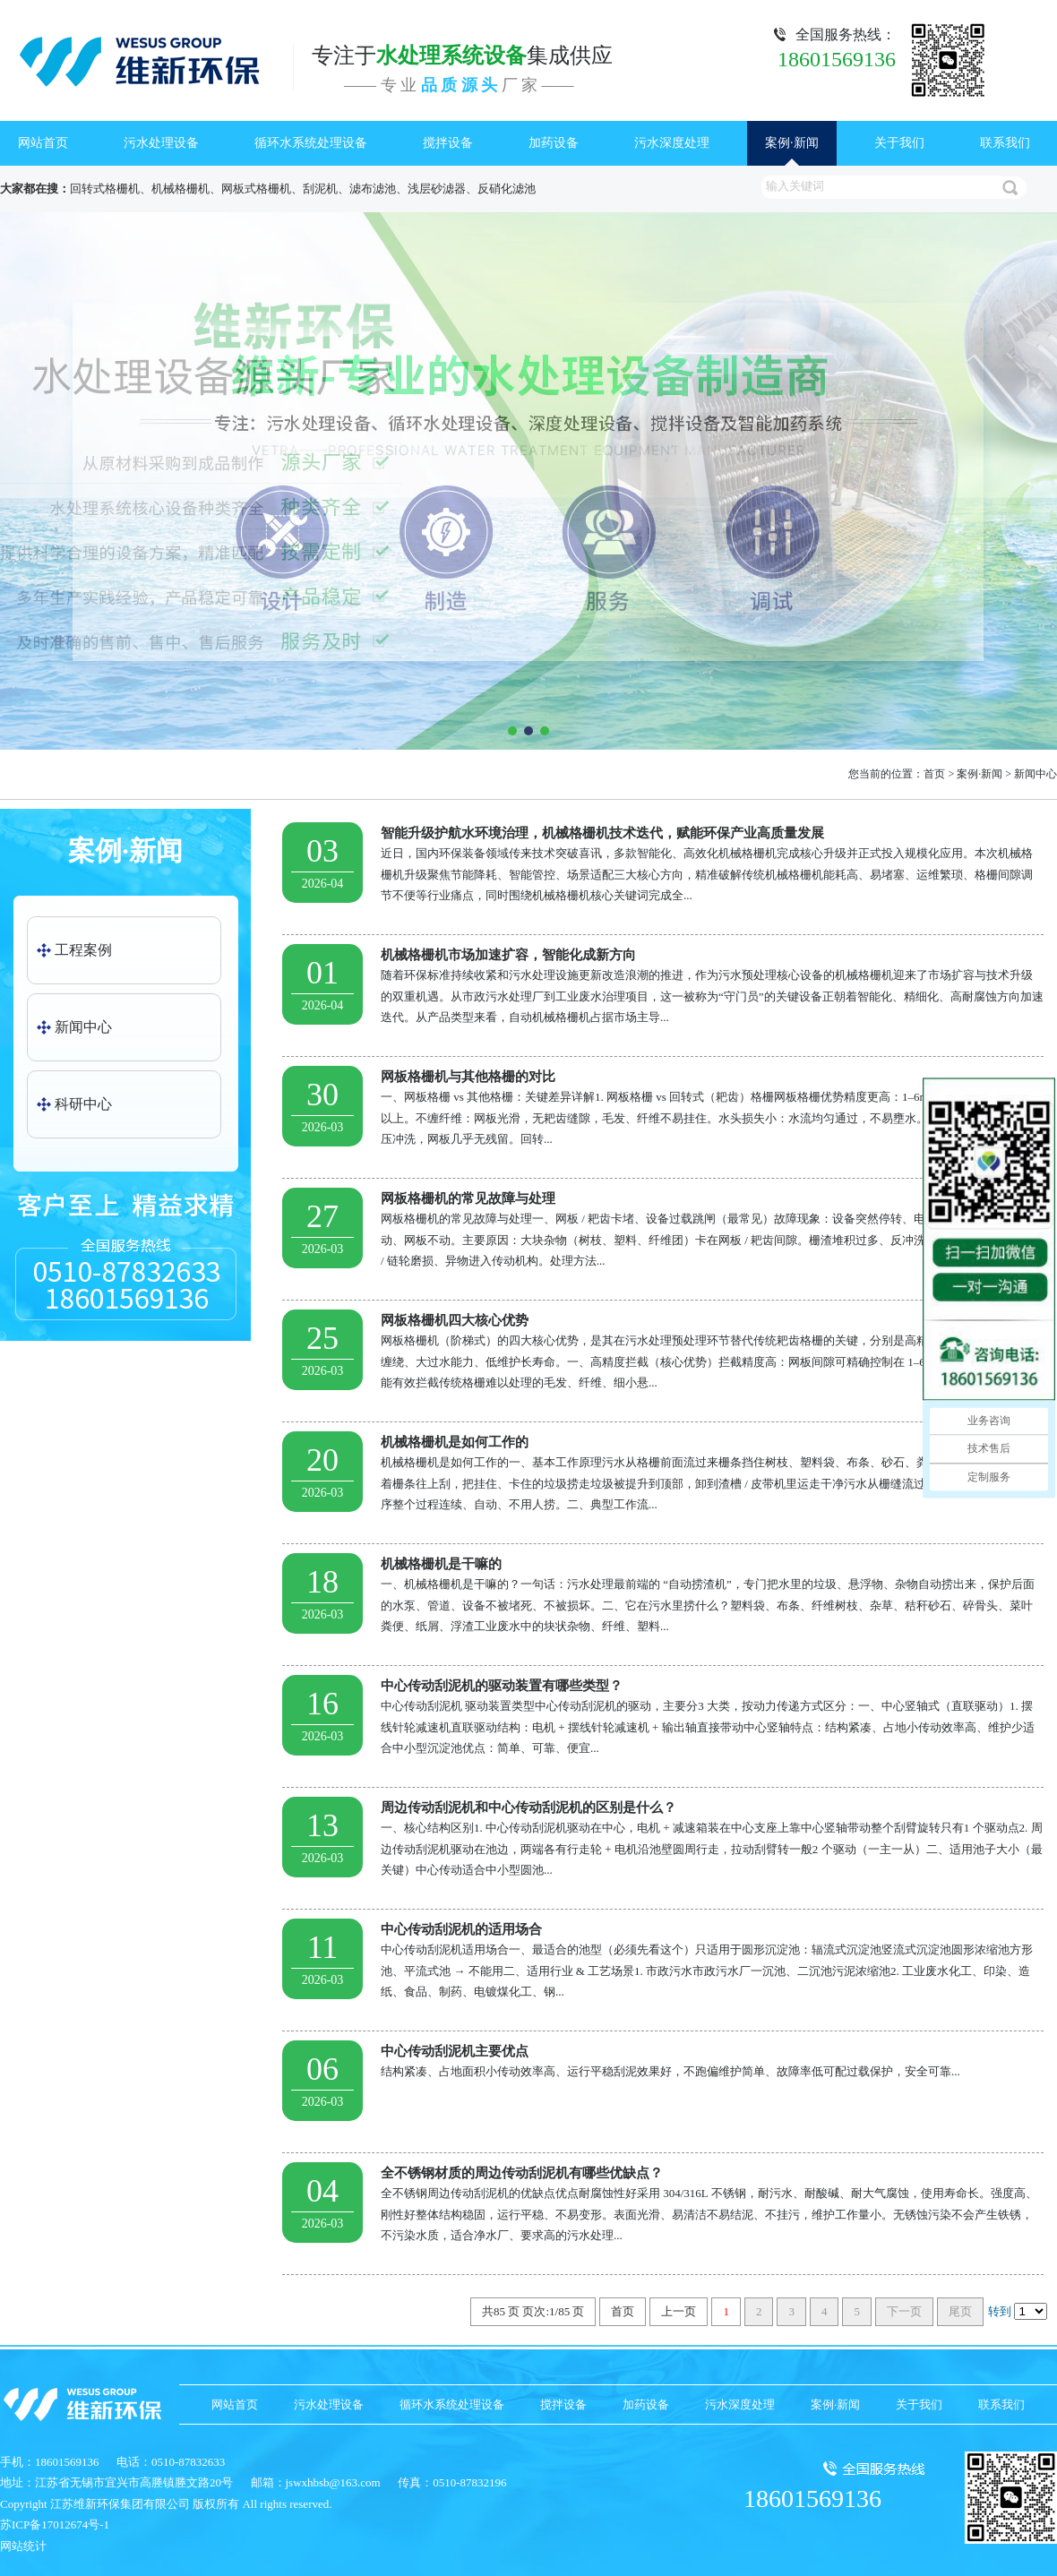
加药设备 (553, 143)
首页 (934, 774)
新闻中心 (1035, 774)
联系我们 (1005, 143)
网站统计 (23, 2546)
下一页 (904, 2311)
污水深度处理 (671, 143)
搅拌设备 (448, 143)
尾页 (960, 2311)
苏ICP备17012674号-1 (54, 2524)
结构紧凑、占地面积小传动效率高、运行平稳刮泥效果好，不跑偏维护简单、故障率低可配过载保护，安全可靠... (663, 2059)
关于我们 (899, 143)
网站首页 (43, 143)
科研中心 (83, 1104)
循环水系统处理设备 (310, 143)
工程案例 (83, 949)
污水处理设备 (161, 143)
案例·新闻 (792, 143)
